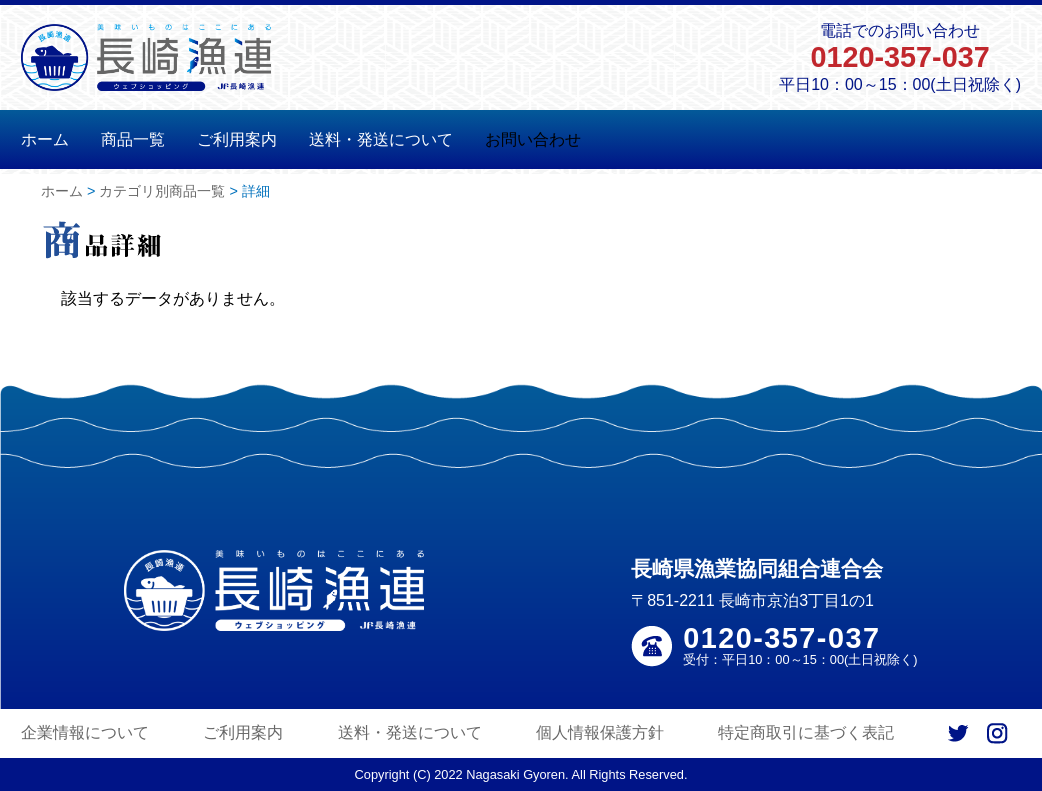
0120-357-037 (899, 57)
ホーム (45, 139)
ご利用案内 (237, 139)
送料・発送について (381, 139)
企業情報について (85, 732)
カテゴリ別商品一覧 (162, 191)
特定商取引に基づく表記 (806, 732)
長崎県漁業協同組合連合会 (757, 568)
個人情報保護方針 (600, 732)
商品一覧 (133, 139)
